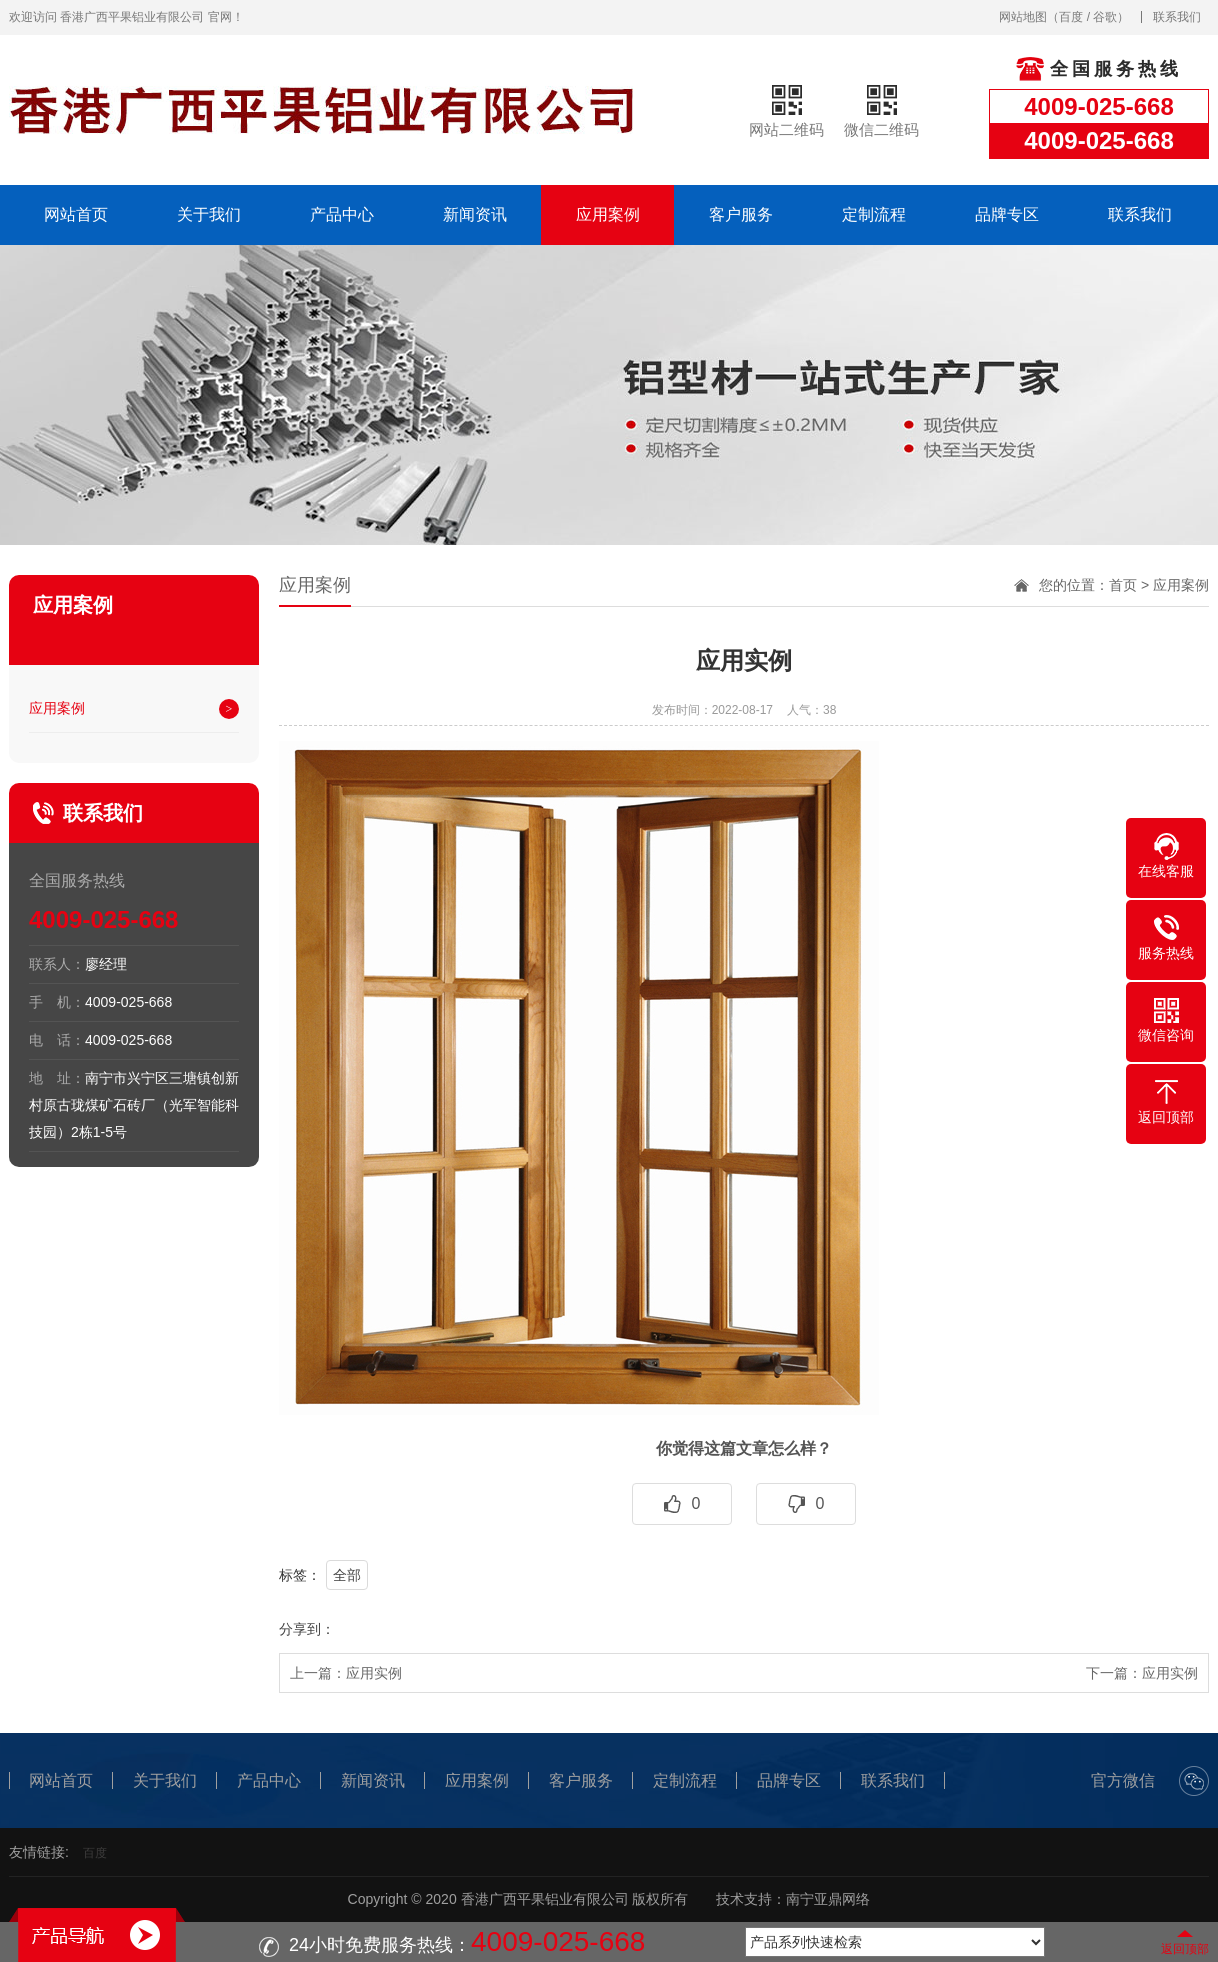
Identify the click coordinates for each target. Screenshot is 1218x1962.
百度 (1071, 17)
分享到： (307, 1629)
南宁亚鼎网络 (828, 1899)
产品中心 (342, 214)
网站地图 (1023, 17)
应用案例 (608, 214)
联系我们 (1177, 17)
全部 (347, 1575)
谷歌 (1105, 17)
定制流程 (874, 214)
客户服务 (741, 214)
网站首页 (76, 214)
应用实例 (374, 1673)
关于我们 (209, 214)
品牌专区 (1007, 214)
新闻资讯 (475, 214)
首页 (1123, 585)
